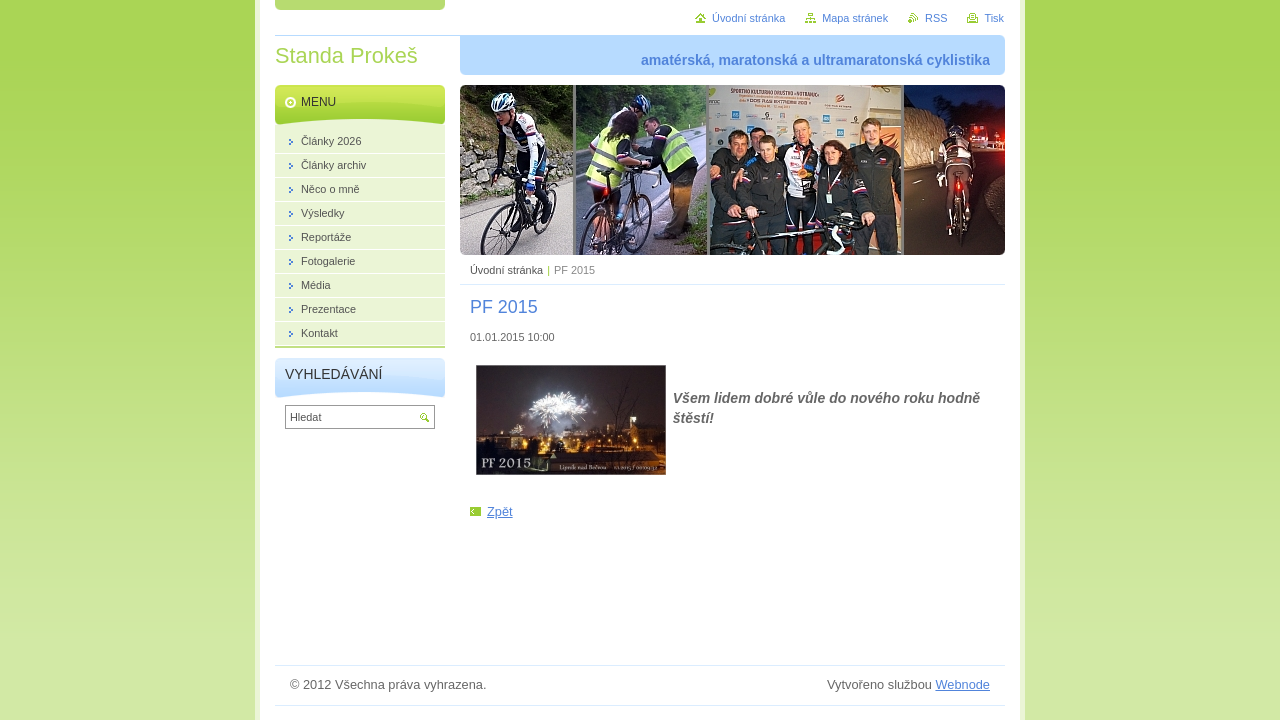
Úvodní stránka (506, 270)
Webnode (962, 684)
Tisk (994, 18)
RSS (936, 18)
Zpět (500, 511)
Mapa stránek (855, 18)
